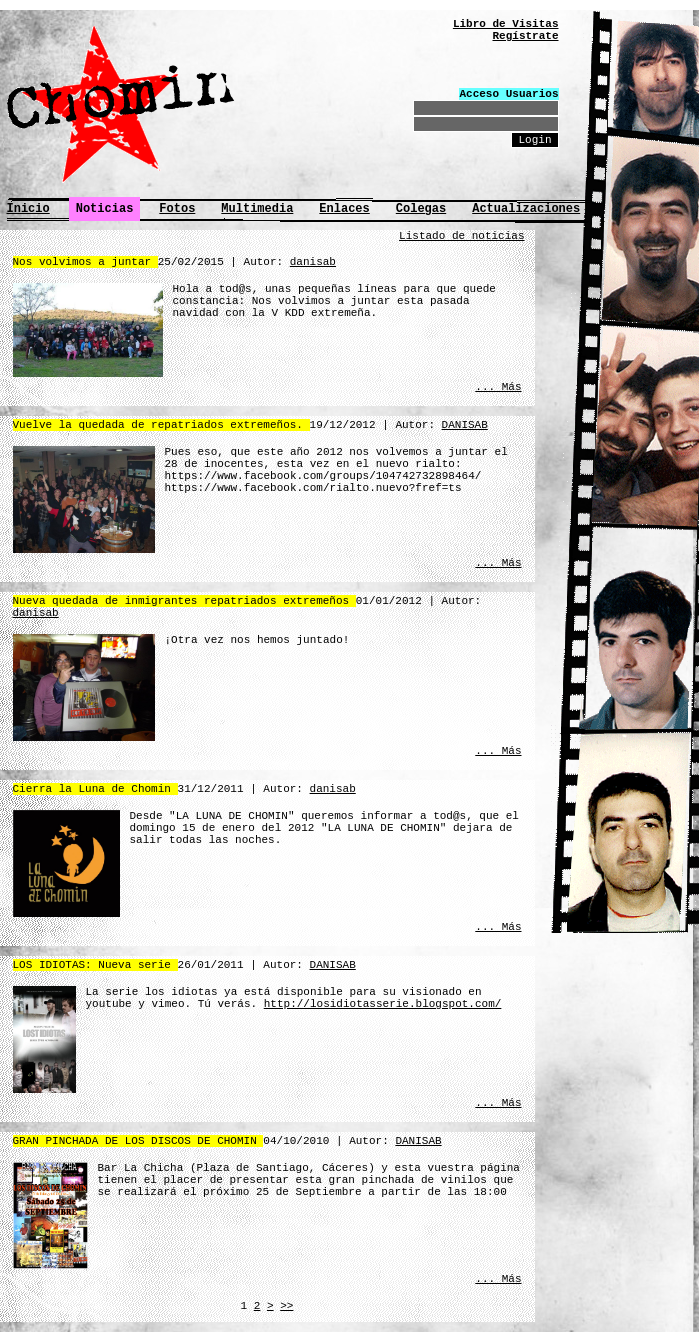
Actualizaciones (526, 209)
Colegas (421, 209)
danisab (313, 262)
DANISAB (465, 425)
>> (286, 1306)
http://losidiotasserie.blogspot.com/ (383, 1004)
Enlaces (344, 209)
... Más (498, 387)
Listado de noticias (461, 236)
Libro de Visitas (506, 24)
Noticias (105, 209)
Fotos (177, 209)
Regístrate (525, 36)
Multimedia (257, 209)
